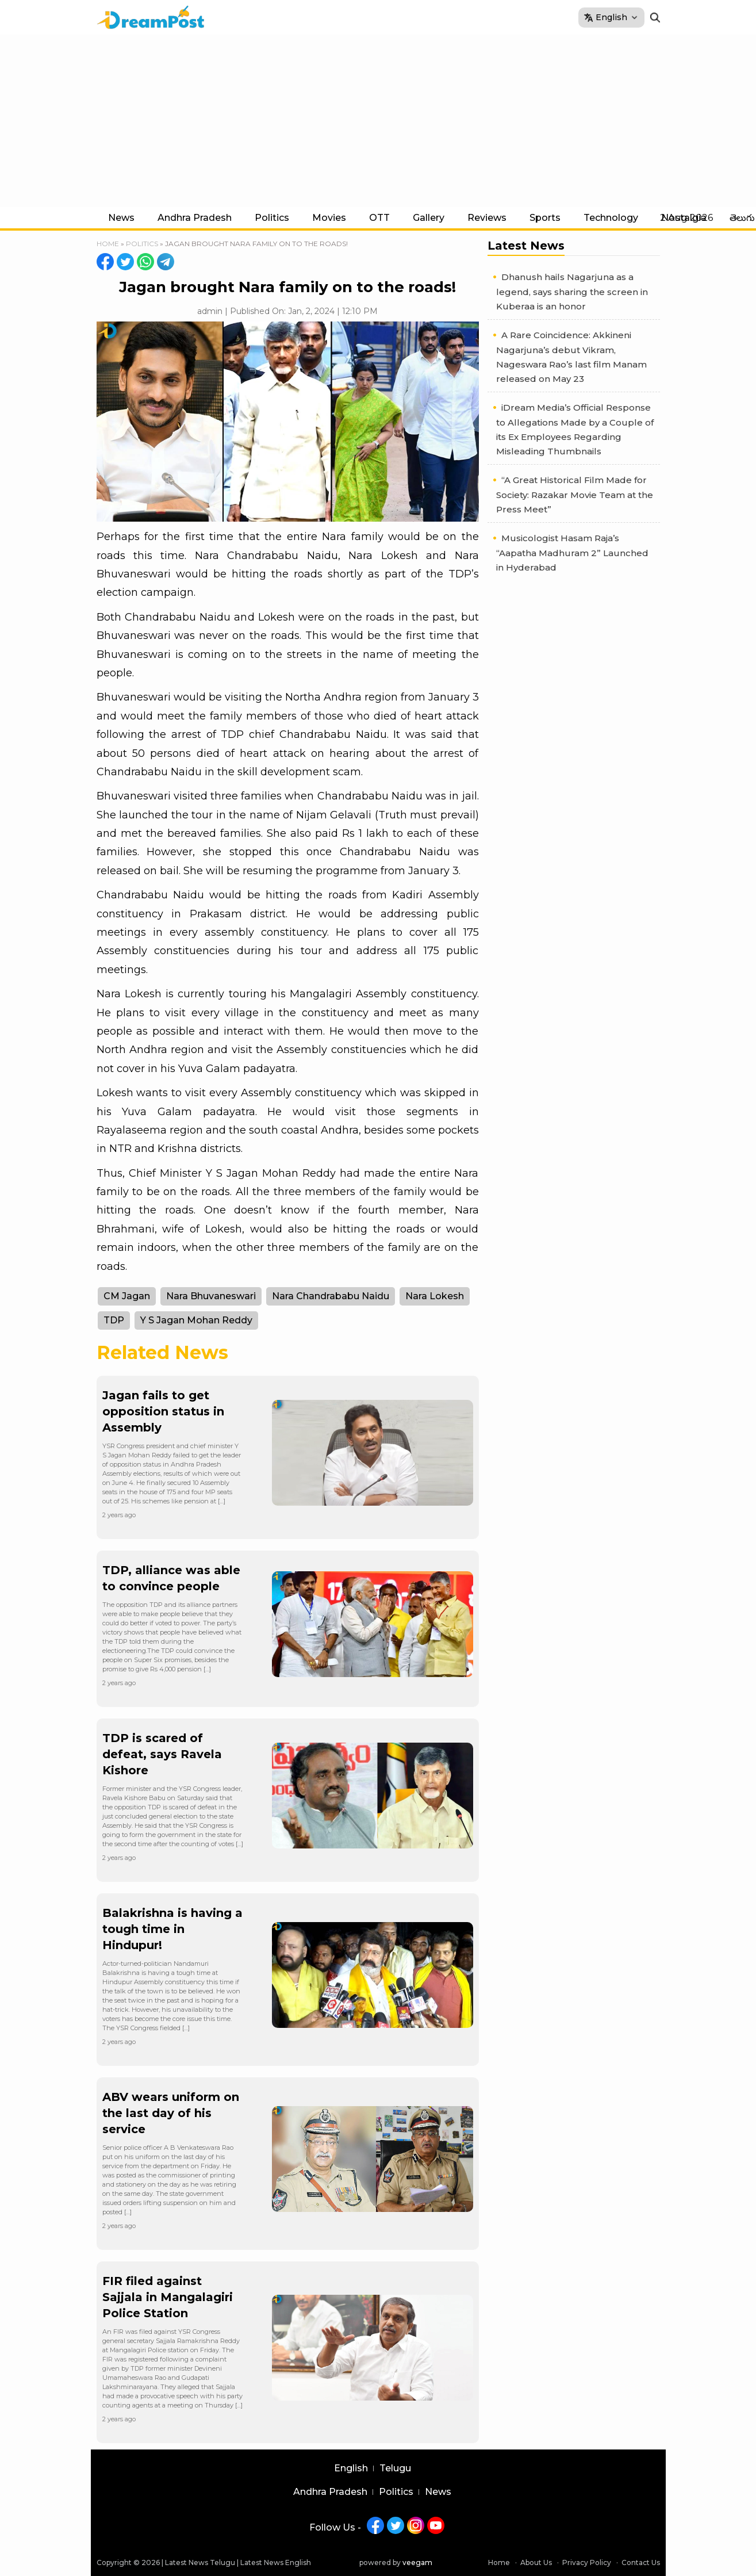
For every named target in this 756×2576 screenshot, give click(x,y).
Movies (329, 217)
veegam (417, 2562)
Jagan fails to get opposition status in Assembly (163, 1411)
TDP (113, 1320)
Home (108, 243)
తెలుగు (742, 217)
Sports (545, 217)
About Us (536, 2562)
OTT (379, 217)
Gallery (428, 217)
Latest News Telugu (200, 2562)
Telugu (395, 2468)
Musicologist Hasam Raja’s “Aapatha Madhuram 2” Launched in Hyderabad (572, 553)
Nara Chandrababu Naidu (330, 1296)
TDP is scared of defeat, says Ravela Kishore (162, 1754)
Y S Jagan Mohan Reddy (196, 1320)
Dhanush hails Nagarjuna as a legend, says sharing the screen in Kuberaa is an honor (572, 291)
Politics (272, 217)
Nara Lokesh (434, 1296)
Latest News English (275, 2562)
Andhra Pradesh (195, 217)
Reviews (486, 217)
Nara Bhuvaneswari (211, 1296)
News (121, 217)
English (351, 2468)
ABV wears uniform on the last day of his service (170, 2113)
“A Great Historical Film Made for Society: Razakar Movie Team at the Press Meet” (574, 494)
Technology (611, 217)
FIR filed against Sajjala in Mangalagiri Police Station (167, 2297)
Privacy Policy (586, 2562)
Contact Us (640, 2562)
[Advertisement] (378, 120)
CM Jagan (126, 1296)
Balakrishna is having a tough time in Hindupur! (172, 1929)
